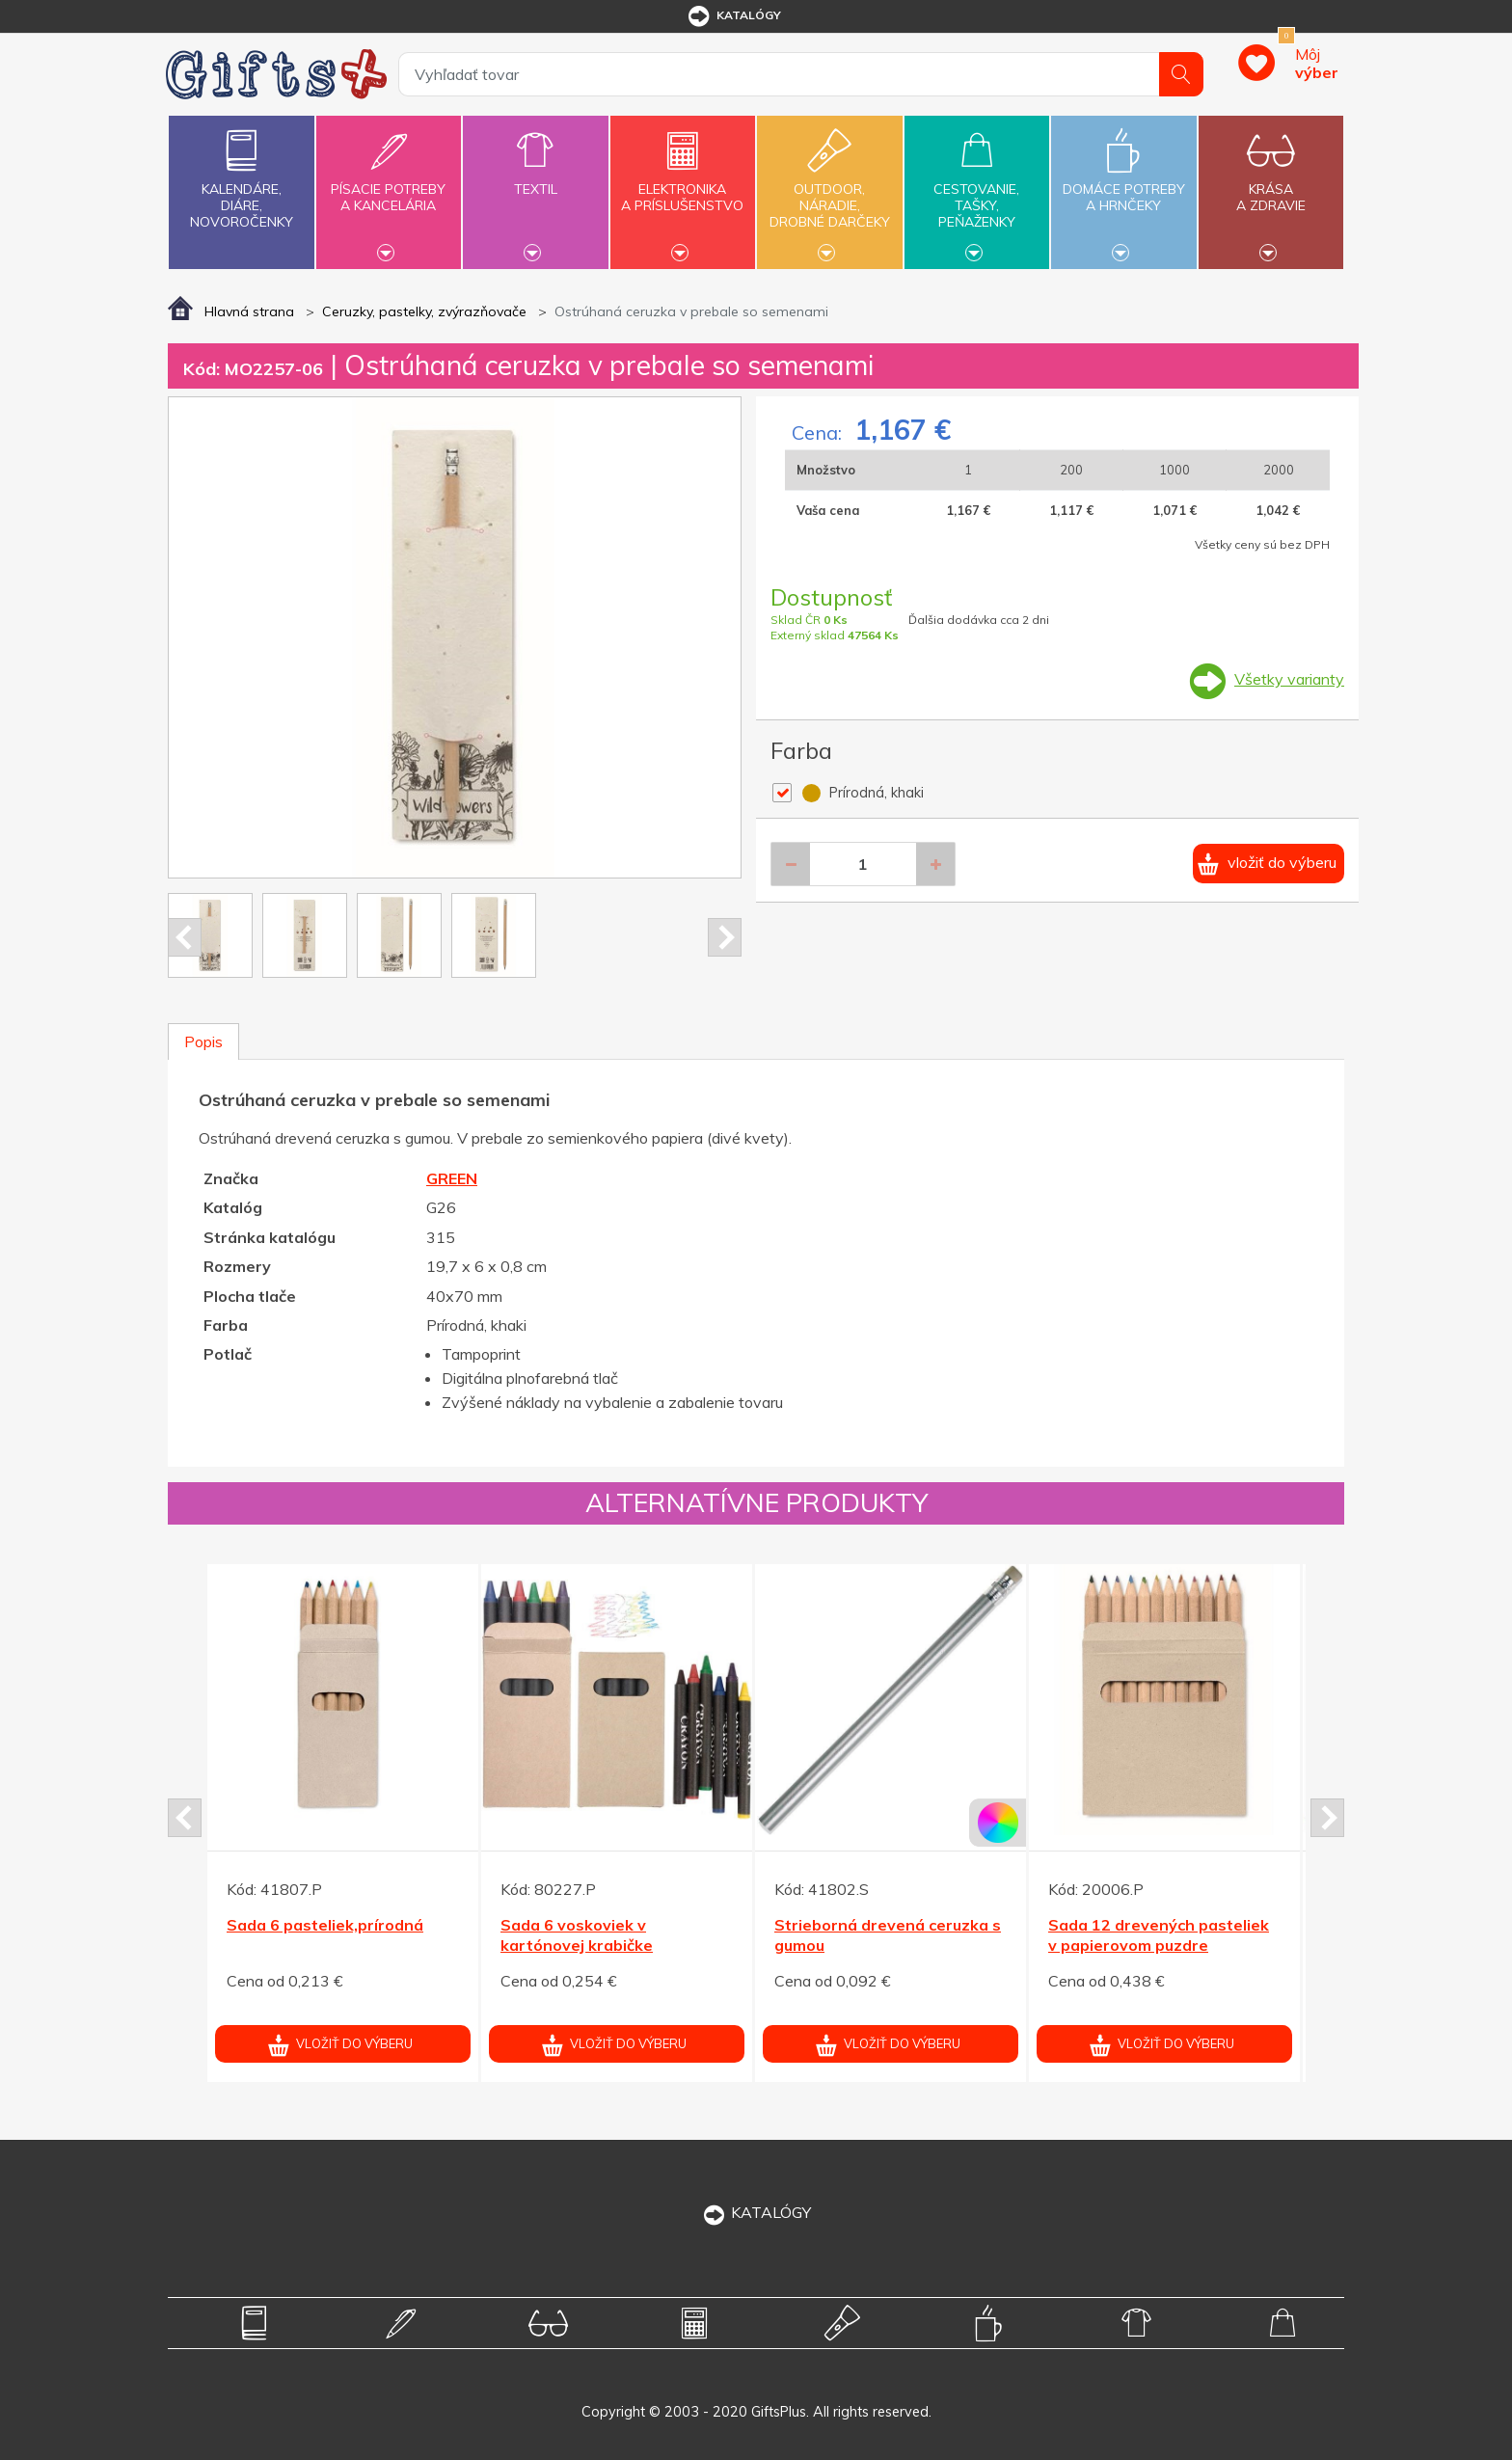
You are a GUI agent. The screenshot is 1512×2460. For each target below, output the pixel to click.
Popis (203, 1041)
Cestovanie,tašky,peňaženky (977, 190)
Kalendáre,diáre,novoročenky (241, 175)
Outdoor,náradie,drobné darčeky (829, 190)
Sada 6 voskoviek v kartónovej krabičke (576, 1935)
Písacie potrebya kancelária (388, 186)
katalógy (733, 16)
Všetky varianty (1289, 679)
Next (725, 937)
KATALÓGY (756, 2212)
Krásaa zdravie (1271, 186)
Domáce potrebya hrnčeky (1123, 186)
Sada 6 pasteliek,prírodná (325, 1924)
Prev (185, 937)
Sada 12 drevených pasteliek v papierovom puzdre (1158, 1935)
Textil (535, 178)
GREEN (451, 1178)
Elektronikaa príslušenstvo (682, 186)
